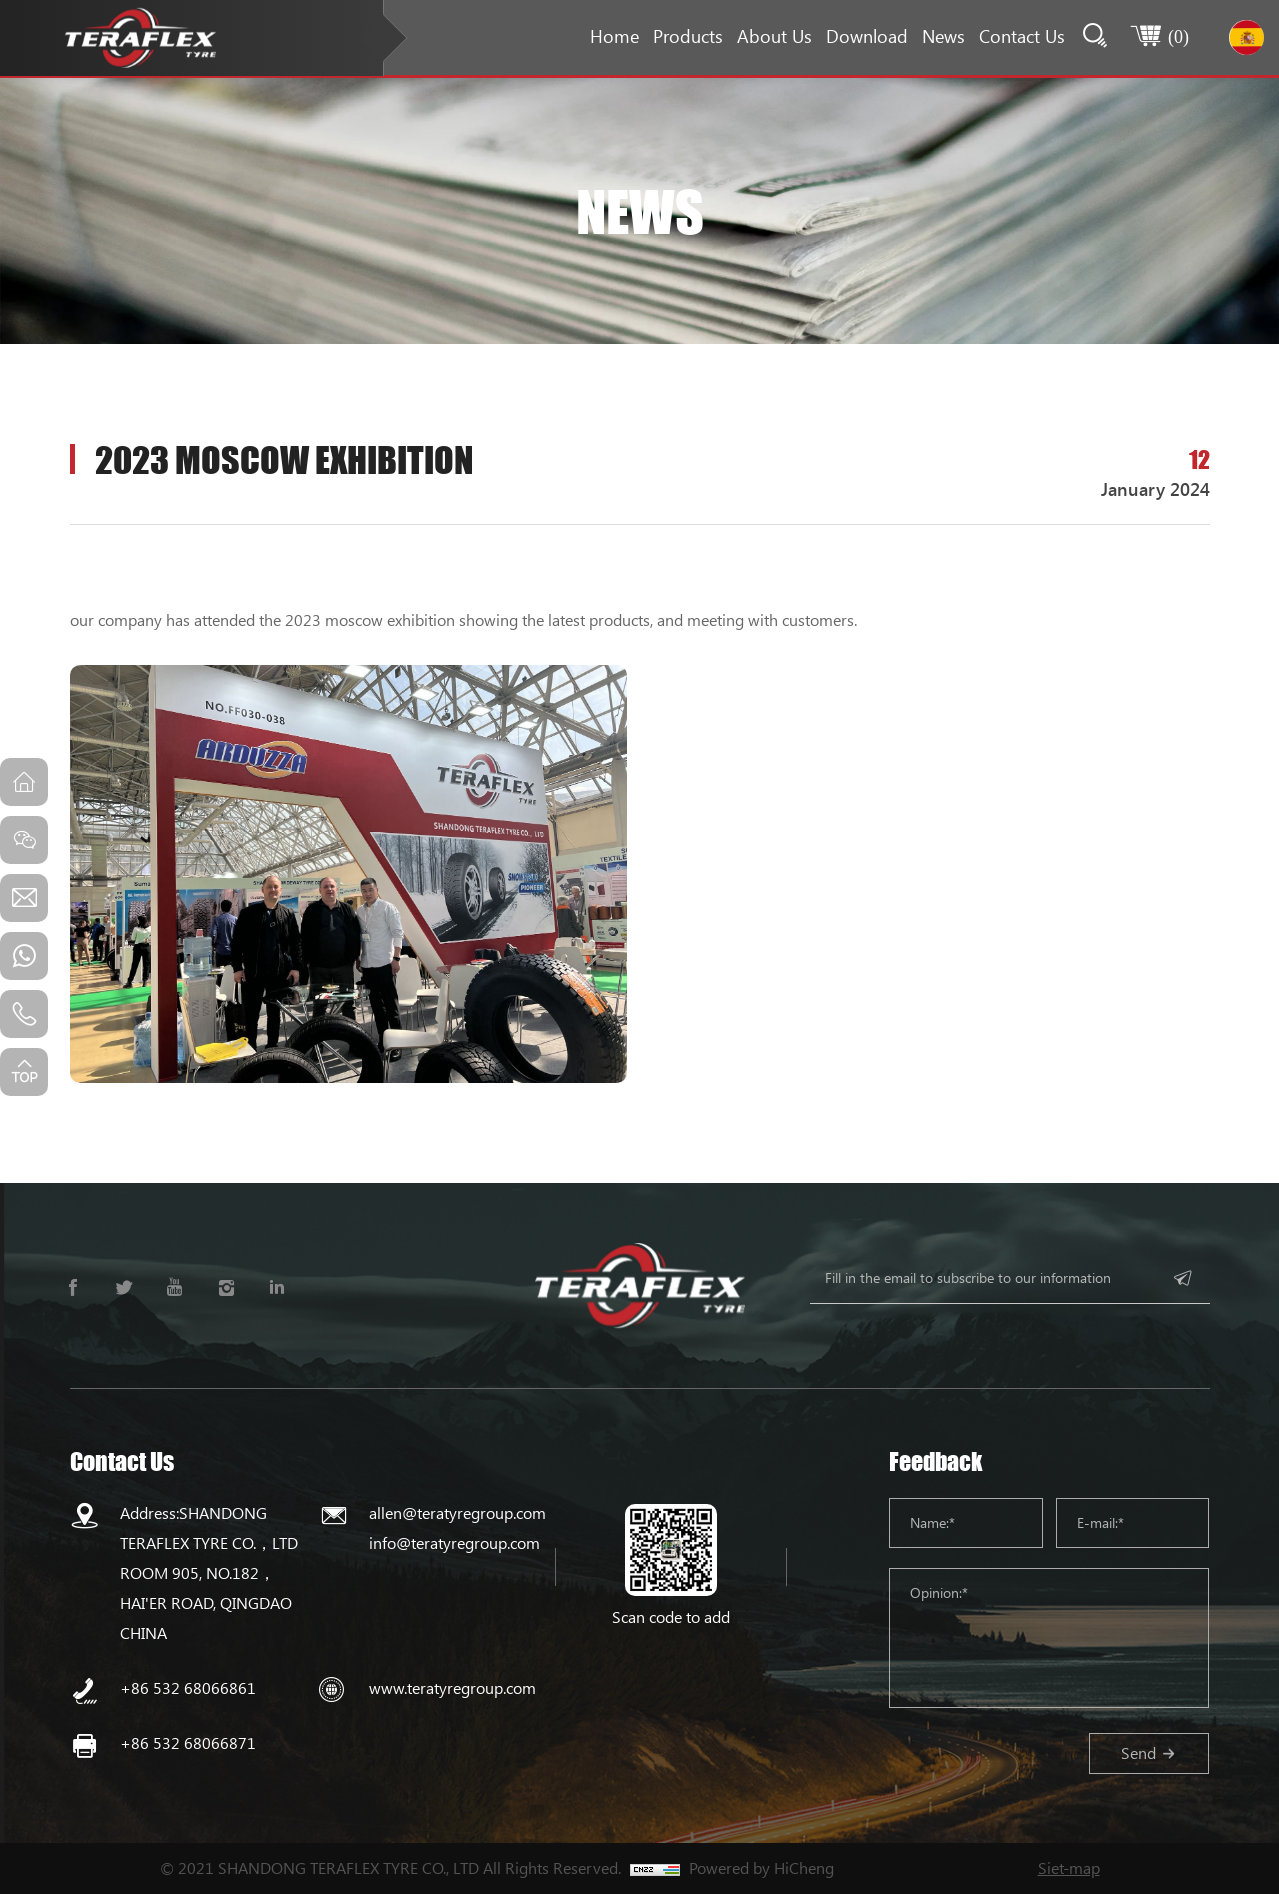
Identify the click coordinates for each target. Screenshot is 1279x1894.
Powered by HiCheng (761, 1867)
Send (1138, 1752)
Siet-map (1069, 1867)
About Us (774, 36)
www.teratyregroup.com (452, 1687)
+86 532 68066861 (188, 1687)
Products (688, 36)
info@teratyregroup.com (454, 1542)
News (943, 36)
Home (614, 36)
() (1178, 36)
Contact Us (1022, 36)
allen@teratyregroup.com (457, 1512)
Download (867, 36)
